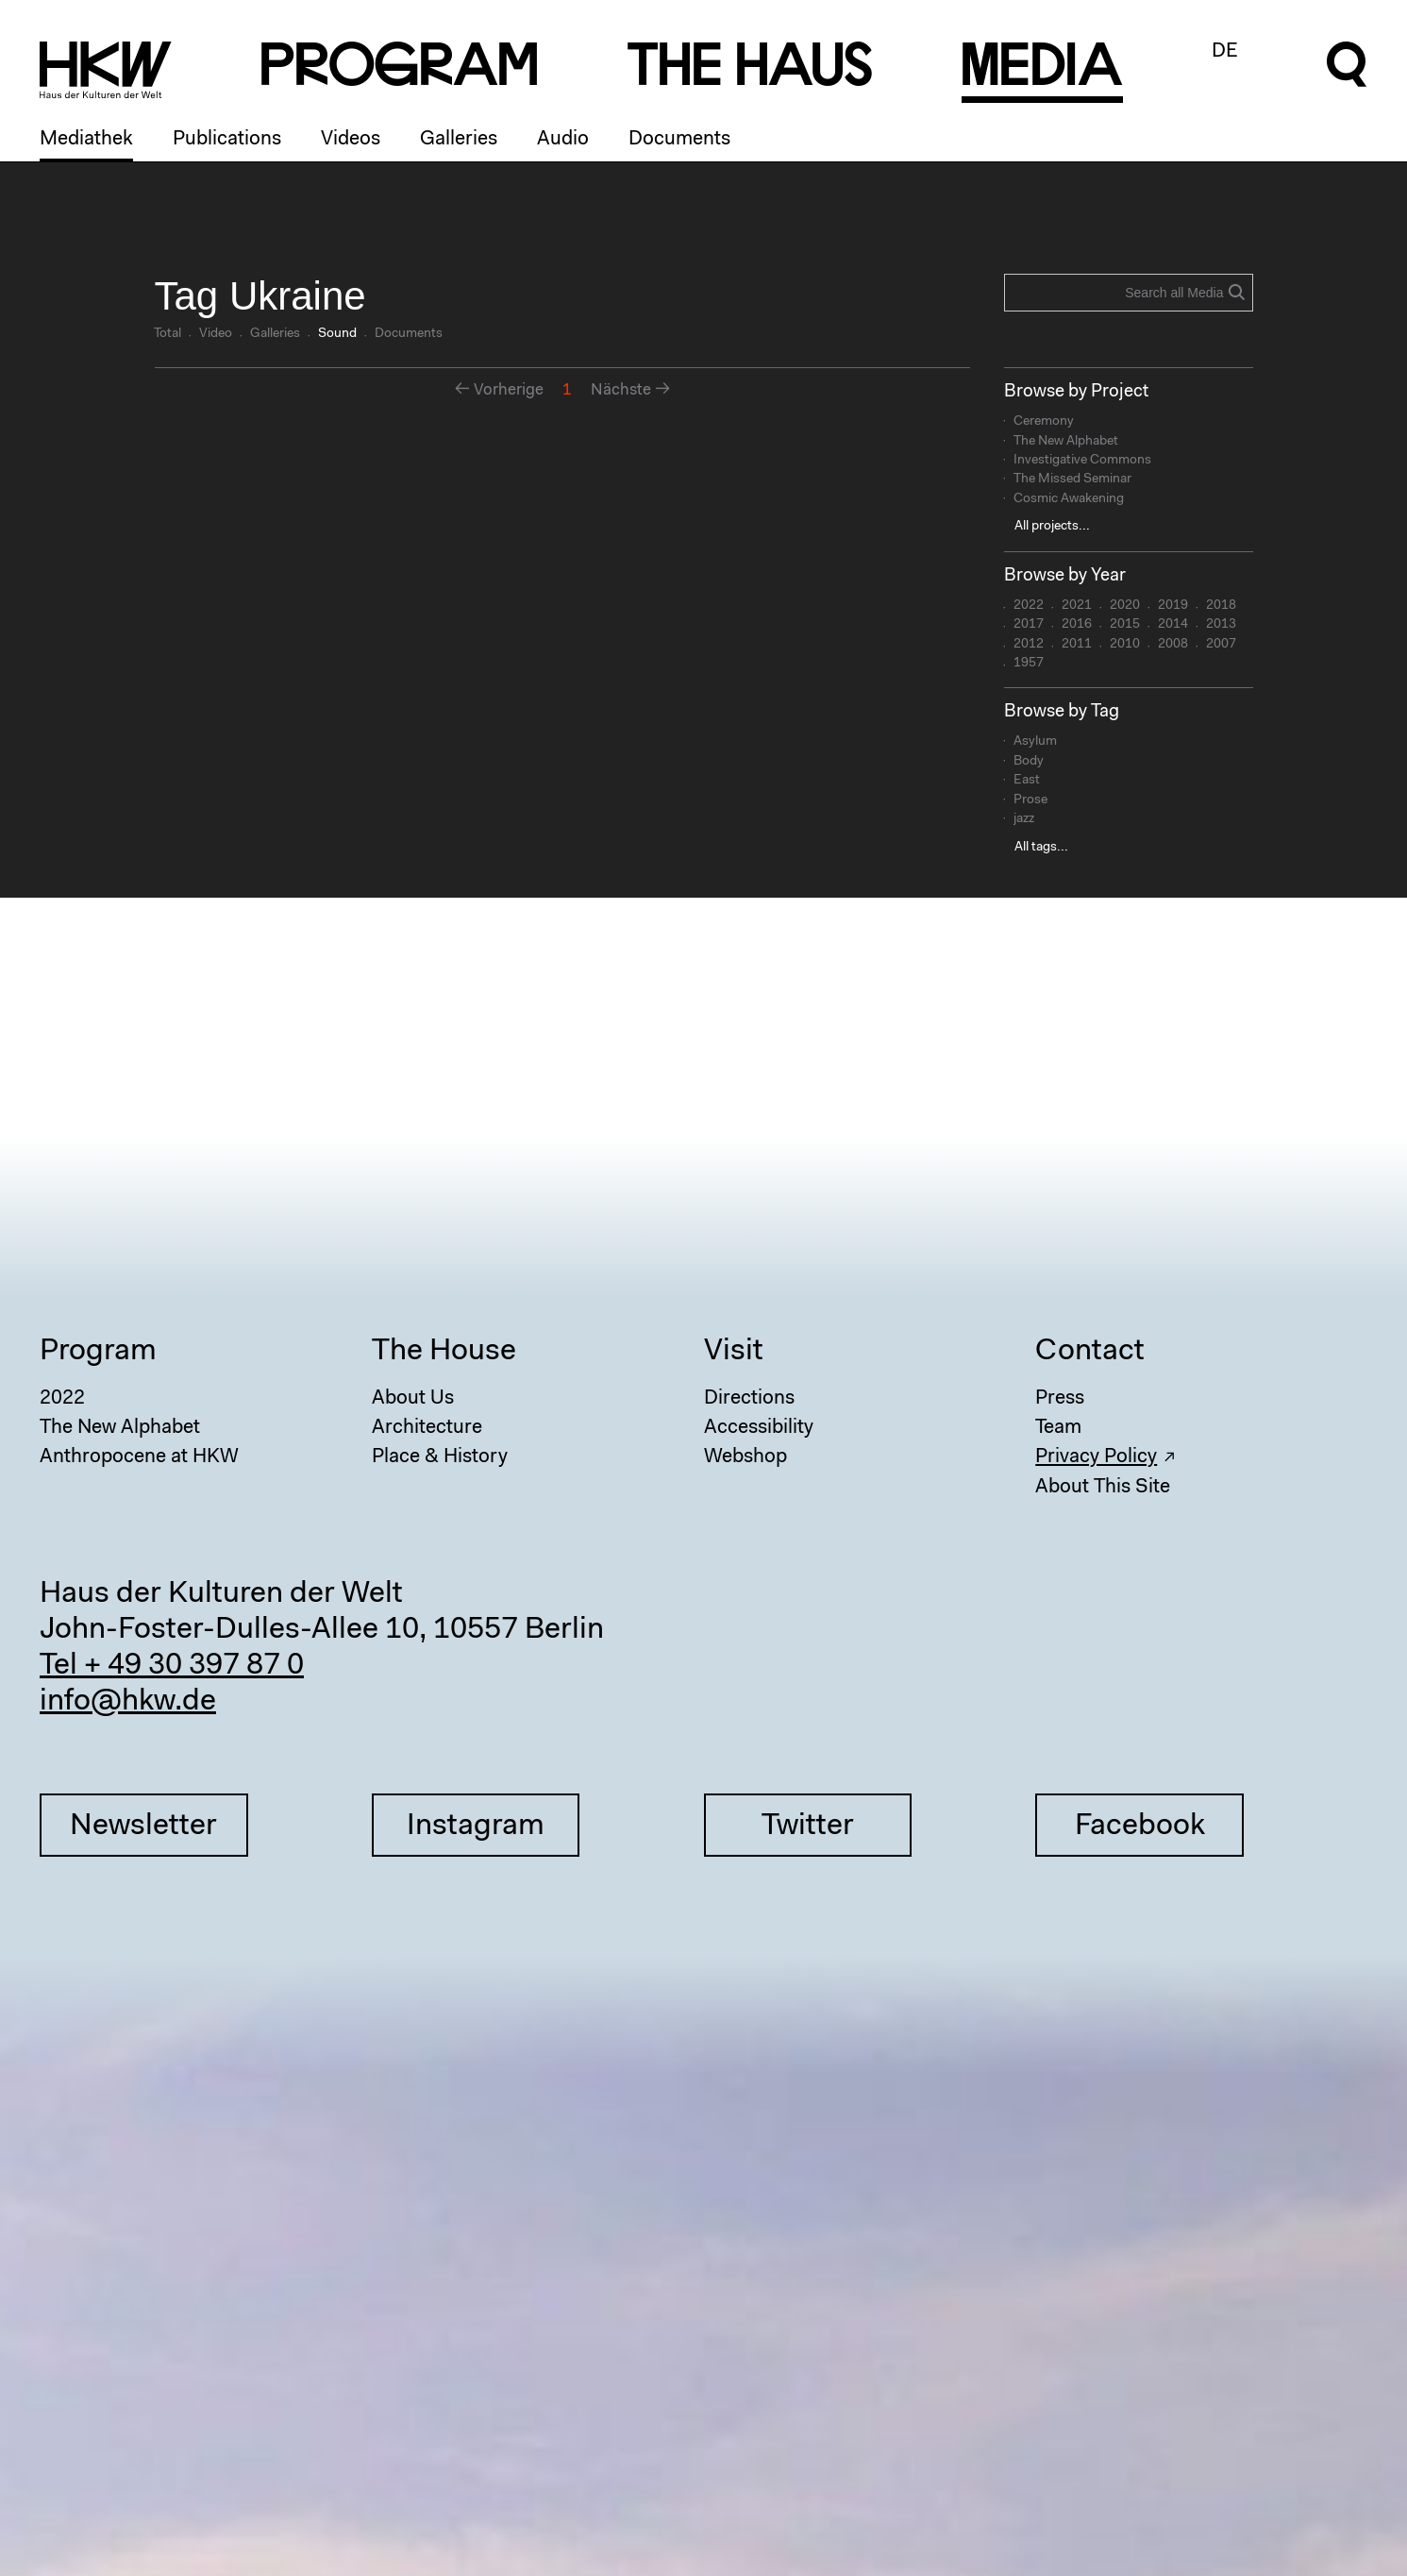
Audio (563, 139)
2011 (1077, 644)
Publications (227, 139)
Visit (733, 1352)
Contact (1090, 1352)
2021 (1077, 606)
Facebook (1140, 1826)
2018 (1221, 606)
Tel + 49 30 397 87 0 (172, 1666)
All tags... (1041, 847)
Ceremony (1043, 422)
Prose (1030, 800)
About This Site (1102, 1487)
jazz (1023, 819)
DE (1225, 51)
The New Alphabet (1065, 441)
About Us (413, 1398)
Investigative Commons (1082, 460)
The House (444, 1352)
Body (1028, 761)
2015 (1125, 624)
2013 (1221, 624)
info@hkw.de (128, 1702)
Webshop (745, 1457)
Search (1236, 291)
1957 (1028, 663)
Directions (749, 1398)
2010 (1125, 644)
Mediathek (86, 139)
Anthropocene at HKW (139, 1457)
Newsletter (143, 1826)
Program (98, 1352)
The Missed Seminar (1072, 479)
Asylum (1035, 742)
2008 (1173, 644)
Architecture (427, 1428)
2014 (1173, 624)
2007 (1221, 644)
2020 (1125, 606)
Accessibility (758, 1428)
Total (167, 334)
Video (215, 334)
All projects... (1052, 526)
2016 (1077, 624)
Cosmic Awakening (1068, 499)
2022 (1028, 606)
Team (1058, 1428)
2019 (1173, 606)
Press (1059, 1398)
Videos (350, 139)
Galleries (458, 139)
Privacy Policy (1096, 1457)
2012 (1028, 644)
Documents (679, 139)
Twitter (808, 1826)
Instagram (475, 1826)
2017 (1028, 624)
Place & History (440, 1457)
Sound (337, 334)
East (1026, 780)
